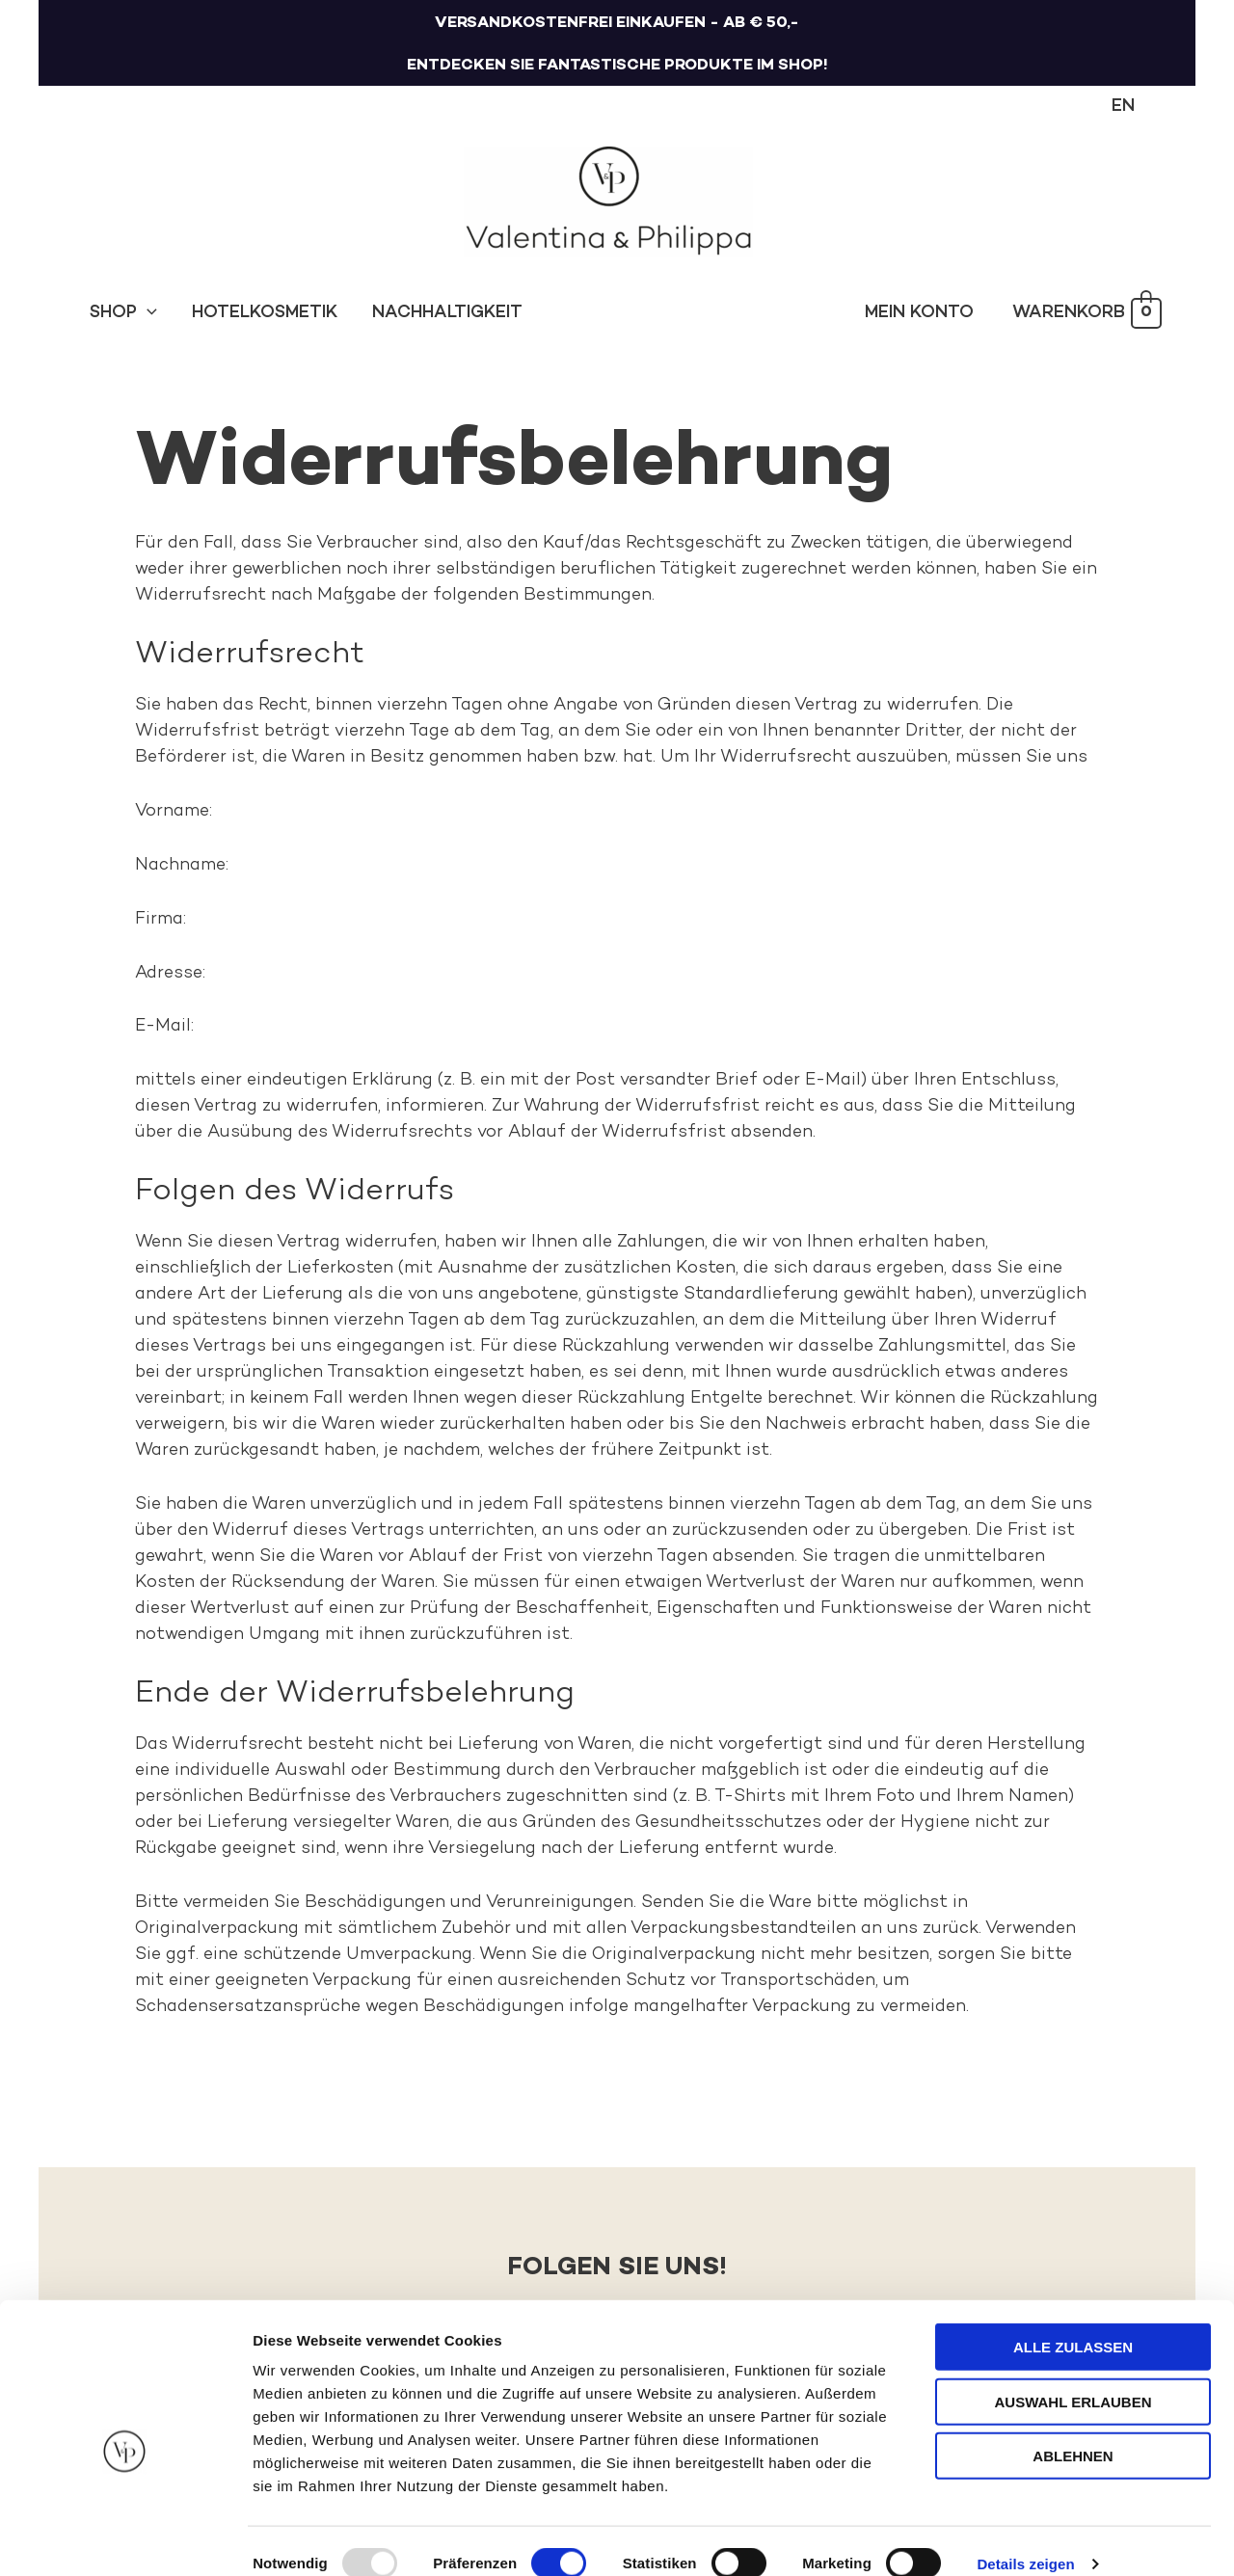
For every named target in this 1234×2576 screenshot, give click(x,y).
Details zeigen (1025, 2538)
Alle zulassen (1073, 2321)
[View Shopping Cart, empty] (1086, 313)
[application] (147, 313)
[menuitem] (1123, 107)
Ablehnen (1073, 2430)
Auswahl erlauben (1072, 2376)
